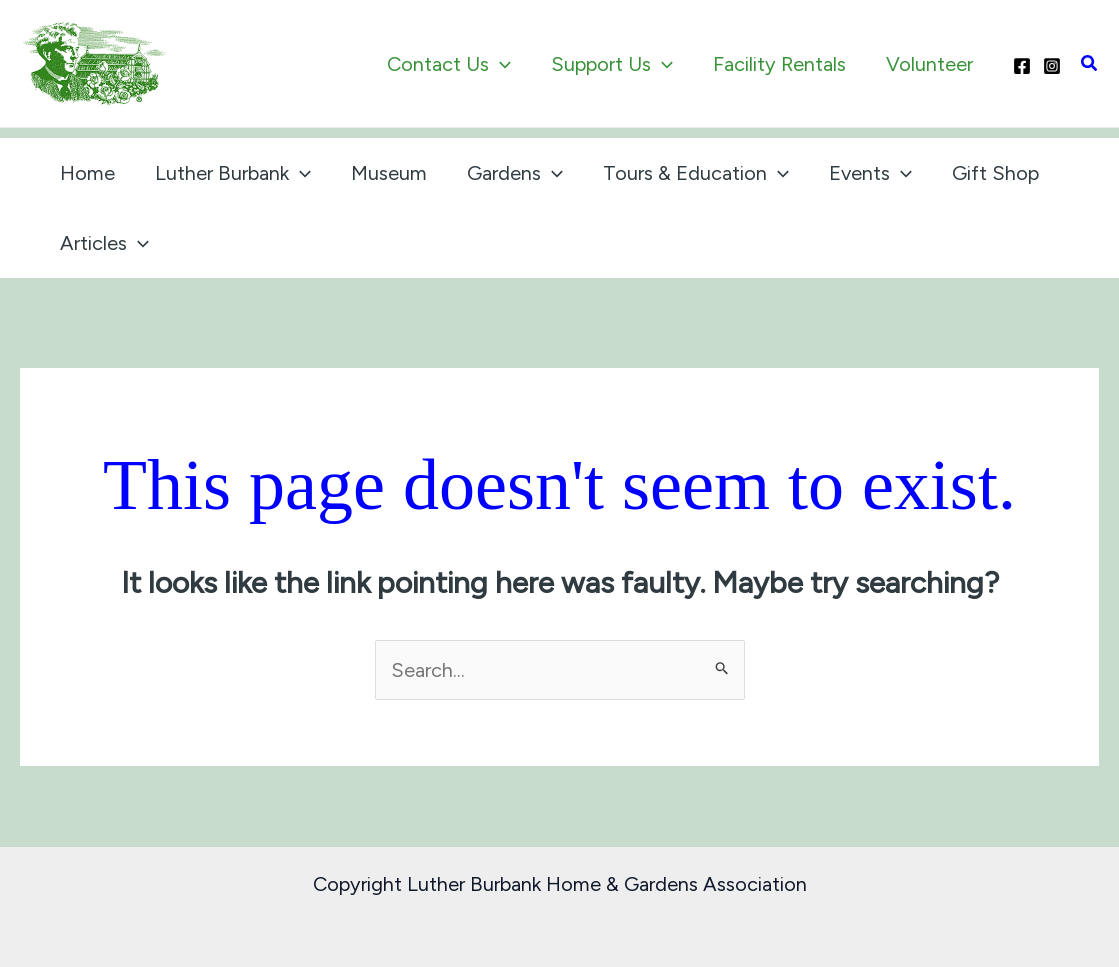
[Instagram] (1052, 66)
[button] (1090, 64)
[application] (500, 64)
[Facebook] (1022, 66)
